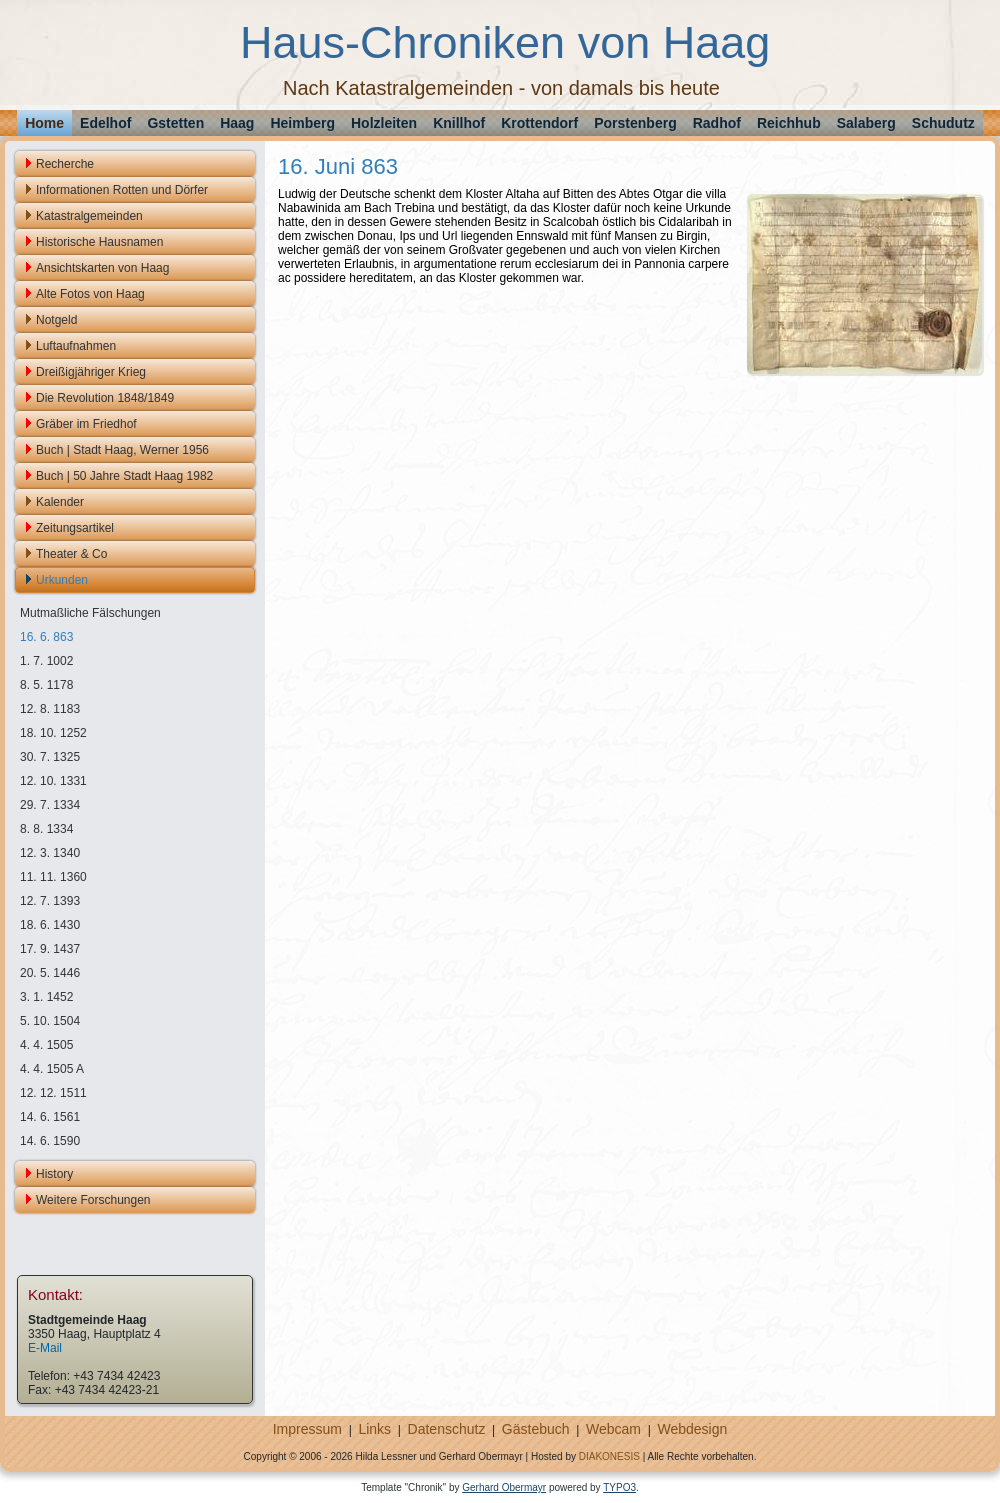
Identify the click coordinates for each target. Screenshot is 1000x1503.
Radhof (717, 123)
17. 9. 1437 (50, 949)
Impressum (307, 1429)
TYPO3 (619, 1487)
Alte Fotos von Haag (90, 294)
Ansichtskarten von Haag (102, 268)
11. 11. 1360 (53, 877)
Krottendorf (539, 123)
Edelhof (105, 123)
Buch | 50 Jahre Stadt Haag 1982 (124, 476)
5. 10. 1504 (50, 1021)
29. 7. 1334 (50, 805)
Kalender (60, 502)
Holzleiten (384, 123)
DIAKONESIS (609, 1456)
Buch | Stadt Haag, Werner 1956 (122, 450)
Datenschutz (447, 1429)
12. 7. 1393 (50, 901)
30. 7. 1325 (50, 757)
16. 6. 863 (46, 637)
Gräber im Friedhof (86, 424)
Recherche (65, 164)
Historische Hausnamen (99, 242)
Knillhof (459, 123)
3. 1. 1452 (46, 997)
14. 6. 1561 (50, 1117)
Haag (237, 123)
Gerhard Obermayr (504, 1487)
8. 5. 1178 (46, 685)
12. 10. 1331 (53, 781)
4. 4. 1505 (46, 1045)
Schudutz (943, 123)
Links (374, 1429)
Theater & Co (71, 554)
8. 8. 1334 (46, 829)
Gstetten (175, 123)
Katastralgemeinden (89, 216)
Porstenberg (635, 123)
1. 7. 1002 (46, 661)
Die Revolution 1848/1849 (105, 398)
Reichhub (789, 123)
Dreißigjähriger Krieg (91, 372)
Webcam (613, 1429)
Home (44, 123)
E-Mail (45, 1348)
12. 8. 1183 (50, 709)
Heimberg (302, 123)
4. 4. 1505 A (52, 1069)
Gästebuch (536, 1429)
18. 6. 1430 (50, 925)
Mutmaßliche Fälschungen (90, 613)
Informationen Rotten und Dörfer (122, 190)
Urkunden (62, 580)
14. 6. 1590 (50, 1141)
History (54, 1174)
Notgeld (56, 320)
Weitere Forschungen (93, 1200)
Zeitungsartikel (75, 528)
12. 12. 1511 (53, 1093)
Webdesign (692, 1429)
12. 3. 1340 (50, 853)
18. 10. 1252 (53, 733)
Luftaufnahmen (76, 346)
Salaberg (866, 123)
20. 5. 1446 (50, 973)
